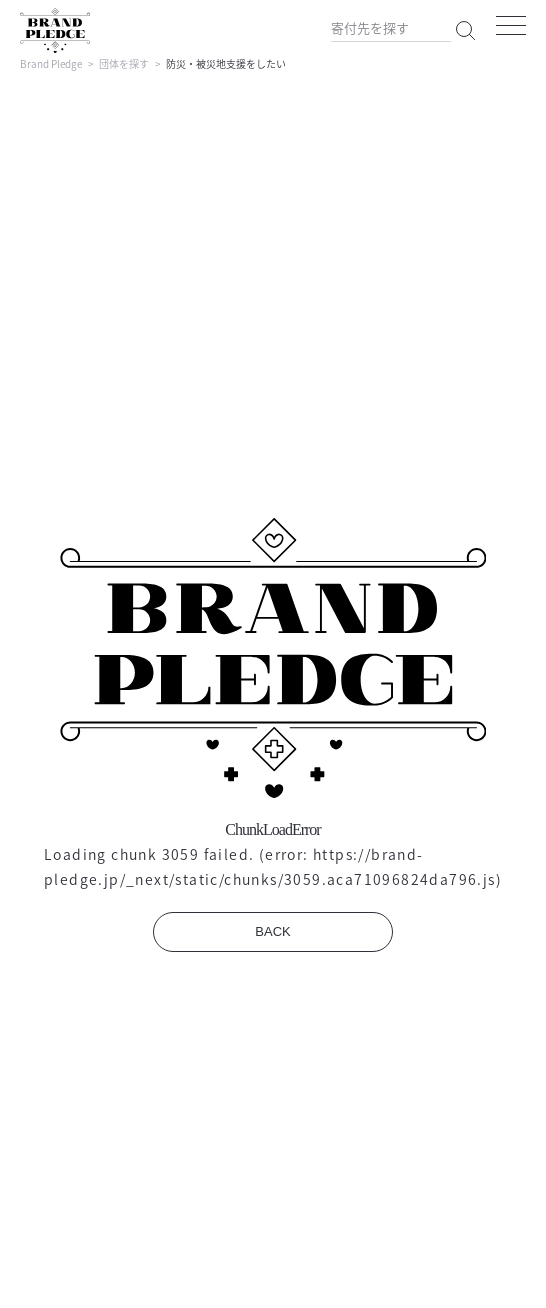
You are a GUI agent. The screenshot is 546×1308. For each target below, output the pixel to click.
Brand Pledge (51, 63)
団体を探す (124, 63)
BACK (272, 931)
